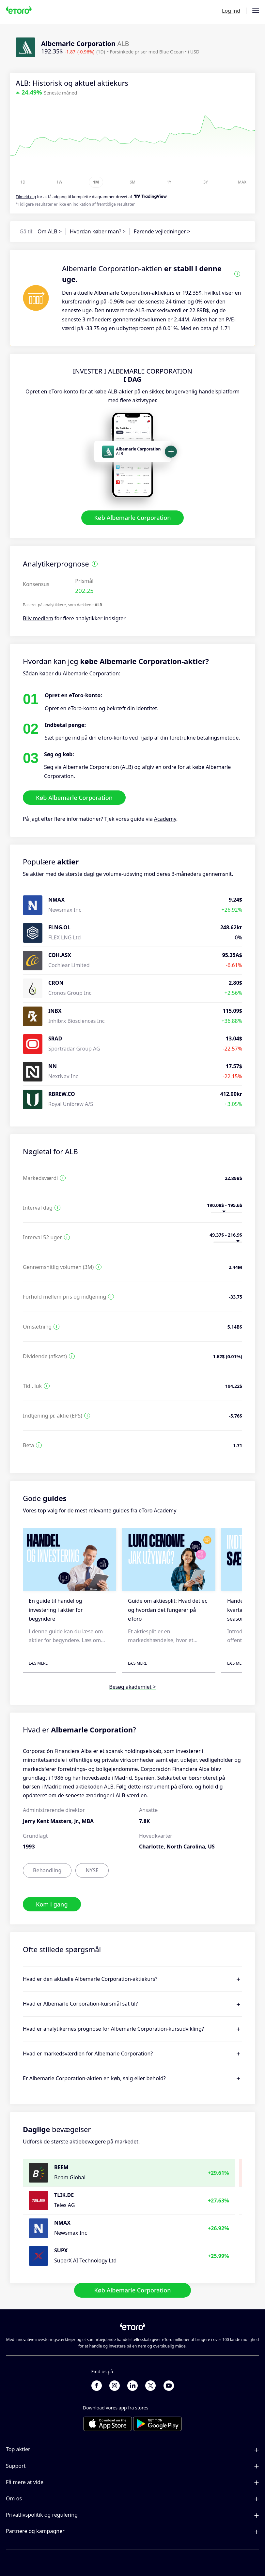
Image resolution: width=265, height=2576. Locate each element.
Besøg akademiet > (132, 1687)
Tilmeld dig (26, 196)
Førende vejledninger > (162, 231)
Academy (165, 818)
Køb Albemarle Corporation (132, 518)
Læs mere (38, 1663)
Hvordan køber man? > (98, 231)
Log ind (231, 10)
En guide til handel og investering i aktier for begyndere (56, 1609)
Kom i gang (52, 1904)
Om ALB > (50, 231)
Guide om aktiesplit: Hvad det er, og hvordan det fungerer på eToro (167, 1609)
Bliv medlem (38, 618)
